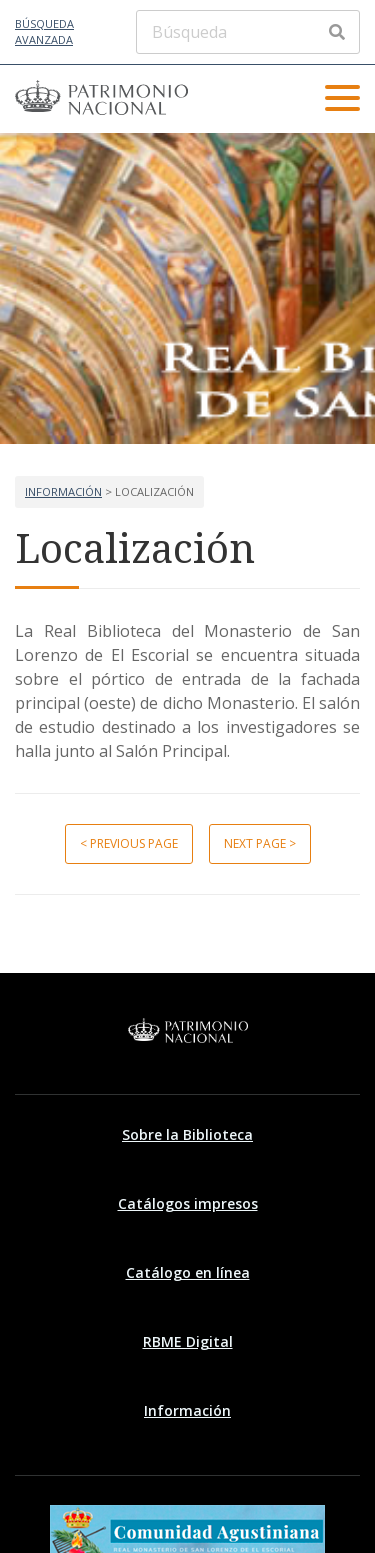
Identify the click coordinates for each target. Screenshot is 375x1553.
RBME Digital (188, 1341)
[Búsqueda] (248, 32)
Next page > (260, 843)
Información (63, 491)
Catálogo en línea (188, 1272)
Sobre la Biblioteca (187, 1134)
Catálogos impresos (188, 1203)
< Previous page (129, 843)
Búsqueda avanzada (44, 32)
